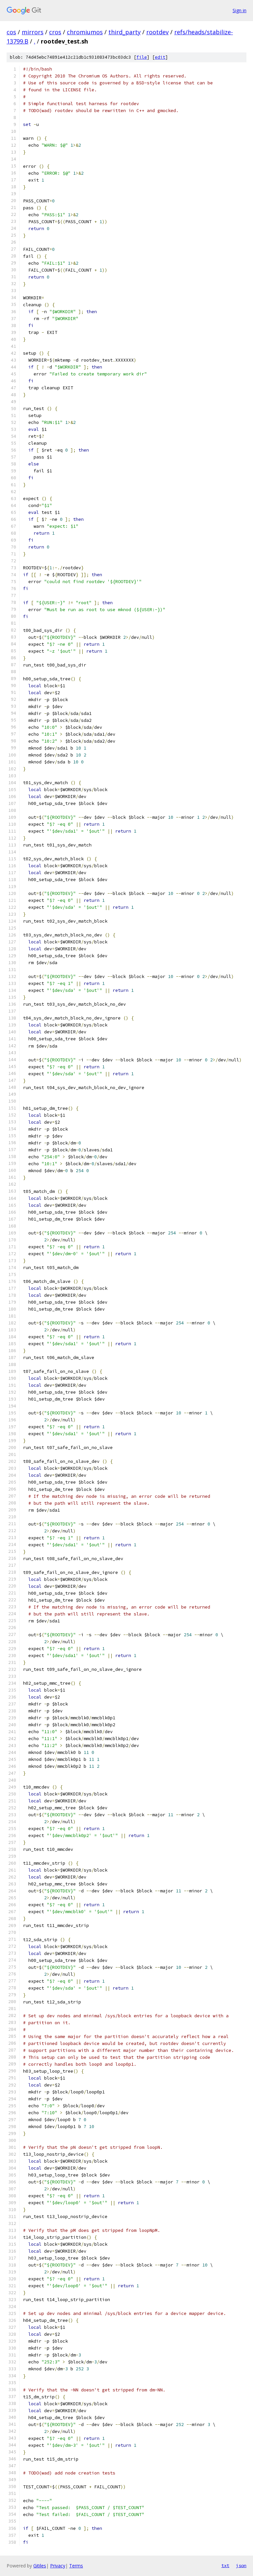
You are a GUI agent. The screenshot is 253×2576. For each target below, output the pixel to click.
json (241, 2565)
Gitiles (39, 2565)
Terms (76, 2565)
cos (11, 32)
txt (225, 2565)
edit (160, 57)
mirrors (32, 32)
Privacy (57, 2565)
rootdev (157, 32)
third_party (124, 32)
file (141, 57)
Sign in (239, 10)
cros (55, 32)
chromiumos (85, 32)
